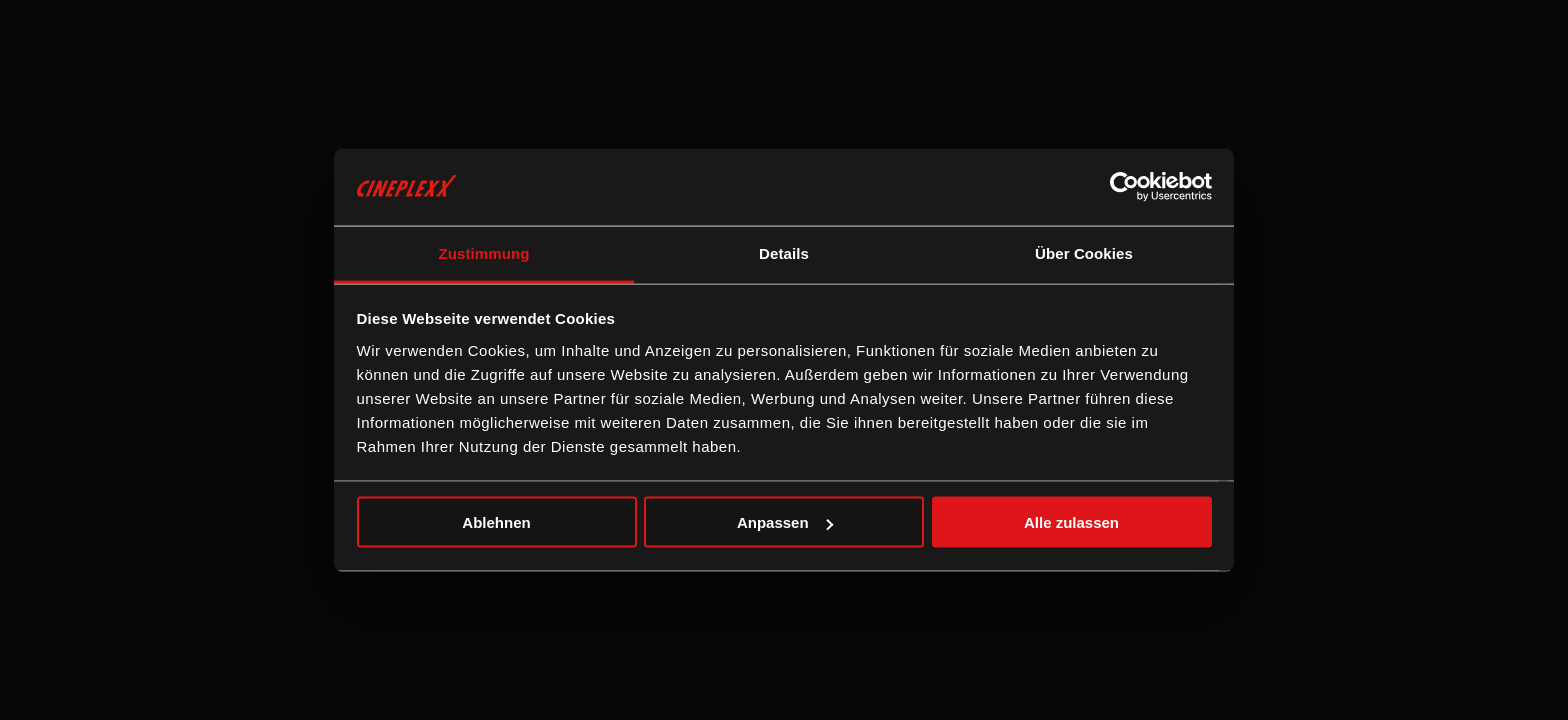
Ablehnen (496, 522)
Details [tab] (784, 252)
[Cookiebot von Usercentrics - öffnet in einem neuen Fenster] (1124, 187)
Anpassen (785, 522)
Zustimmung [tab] (484, 252)
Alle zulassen (1071, 522)
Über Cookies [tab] (1084, 252)
